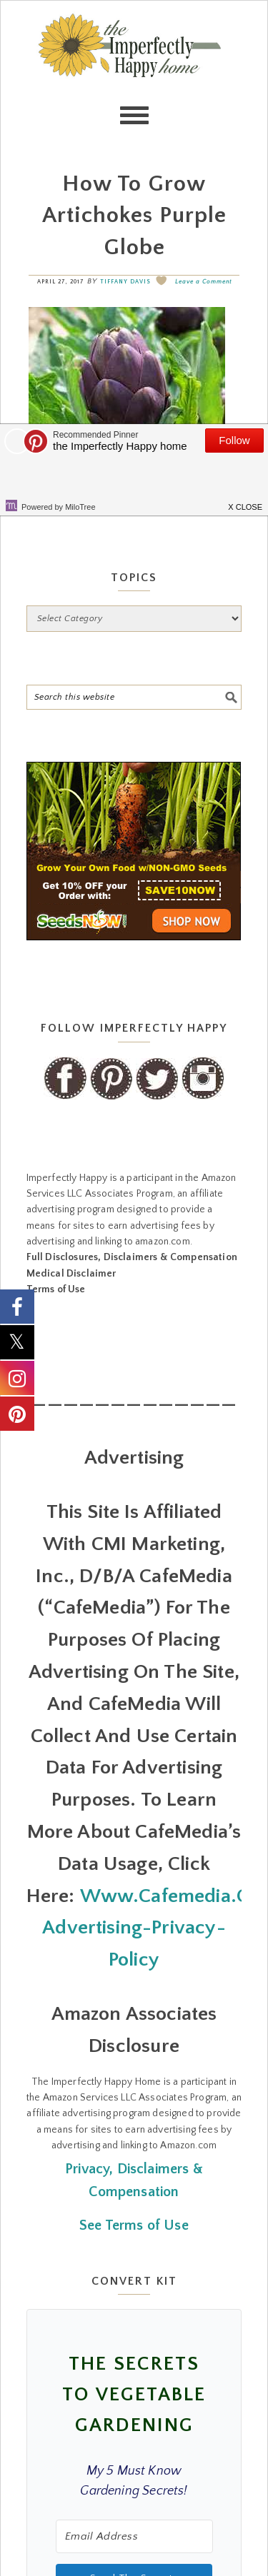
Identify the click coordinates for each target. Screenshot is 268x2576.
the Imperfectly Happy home (134, 72)
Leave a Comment (203, 281)
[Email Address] (134, 2536)
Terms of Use (56, 1289)
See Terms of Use (134, 2225)
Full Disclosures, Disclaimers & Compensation (131, 1257)
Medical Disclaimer (71, 1273)
